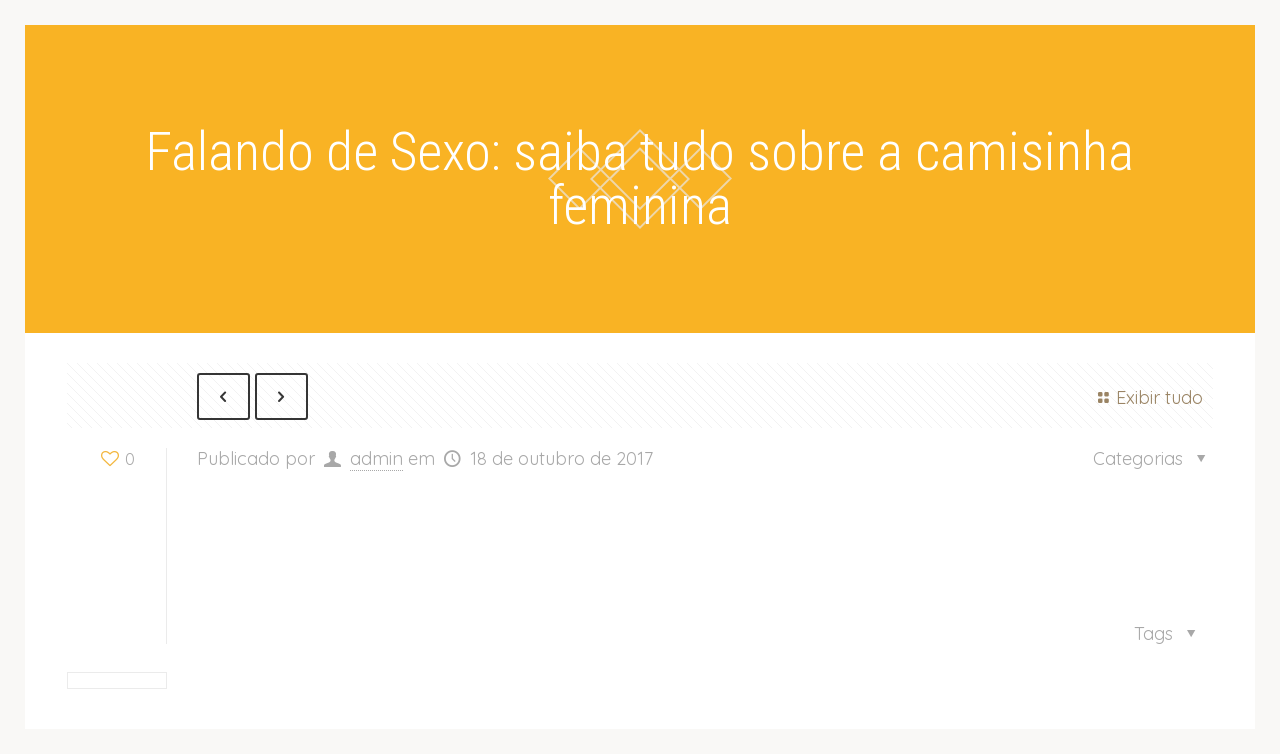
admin (376, 458)
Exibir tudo (1147, 397)
